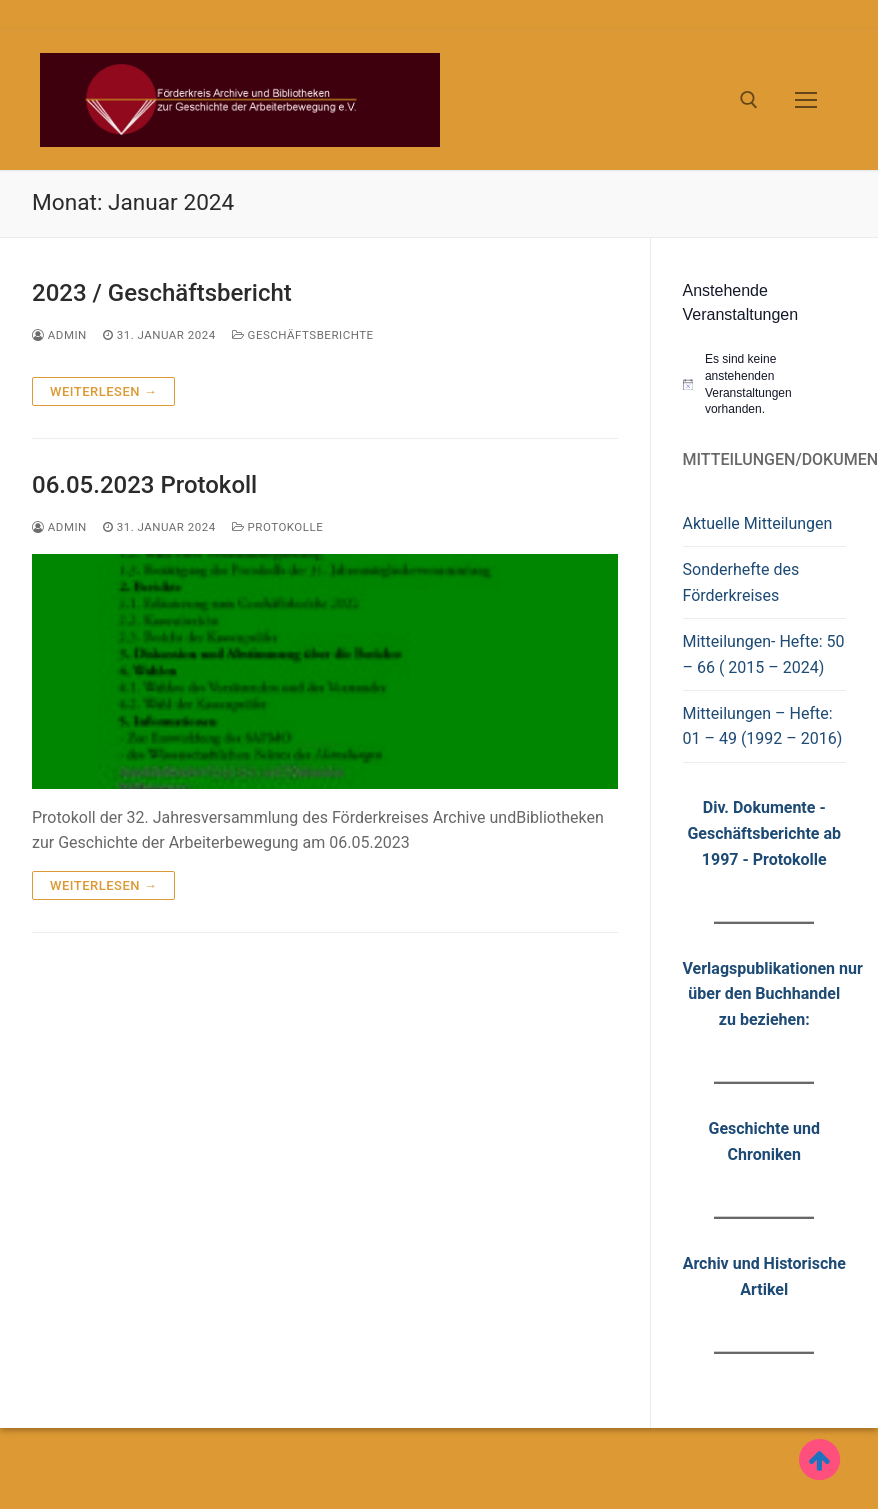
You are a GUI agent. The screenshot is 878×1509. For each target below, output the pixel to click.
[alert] (765, 384)
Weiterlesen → (103, 391)
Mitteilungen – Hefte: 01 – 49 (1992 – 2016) (763, 726)
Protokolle (278, 527)
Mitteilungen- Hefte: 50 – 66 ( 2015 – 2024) (764, 654)
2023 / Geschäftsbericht (162, 293)
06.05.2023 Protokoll (144, 485)
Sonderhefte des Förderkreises (741, 582)
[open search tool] (749, 100)
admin (59, 335)
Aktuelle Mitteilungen (758, 523)
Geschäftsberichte (303, 335)
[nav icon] (806, 100)
